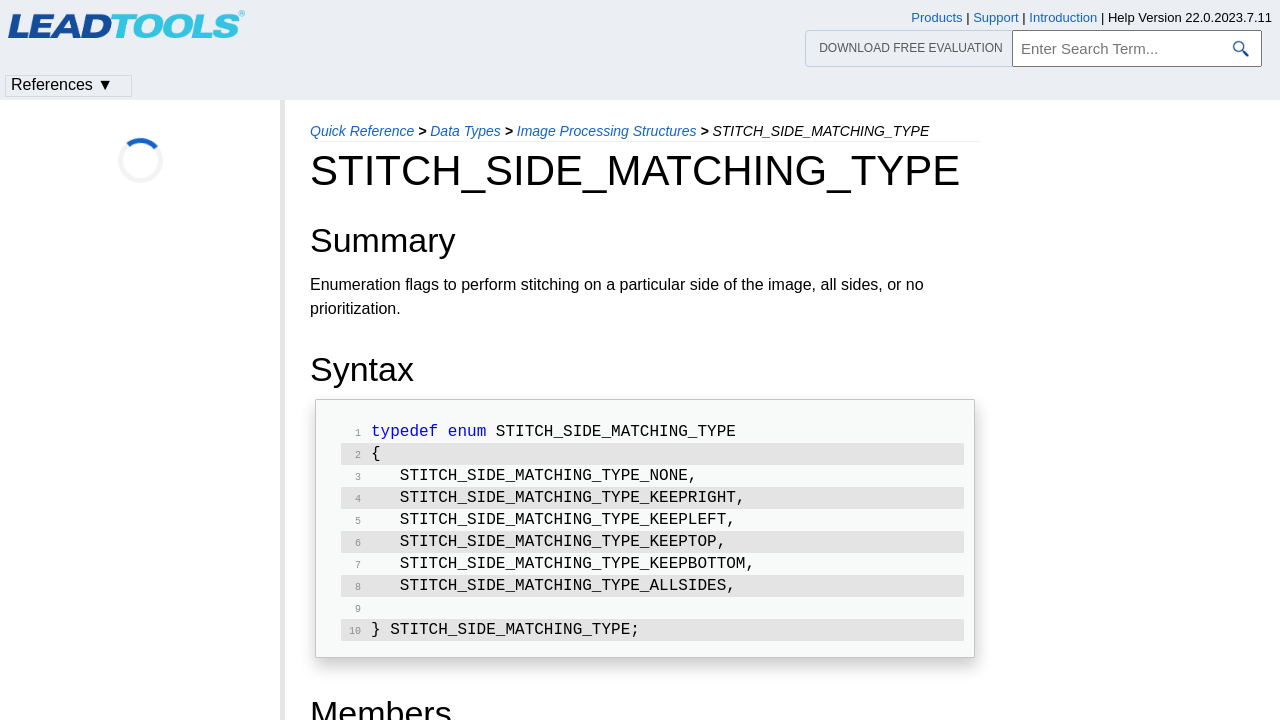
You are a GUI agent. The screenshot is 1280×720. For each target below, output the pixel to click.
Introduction (1063, 17)
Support (996, 17)
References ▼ (62, 84)
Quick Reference (362, 131)
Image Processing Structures (607, 131)
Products (936, 17)
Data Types (465, 131)
